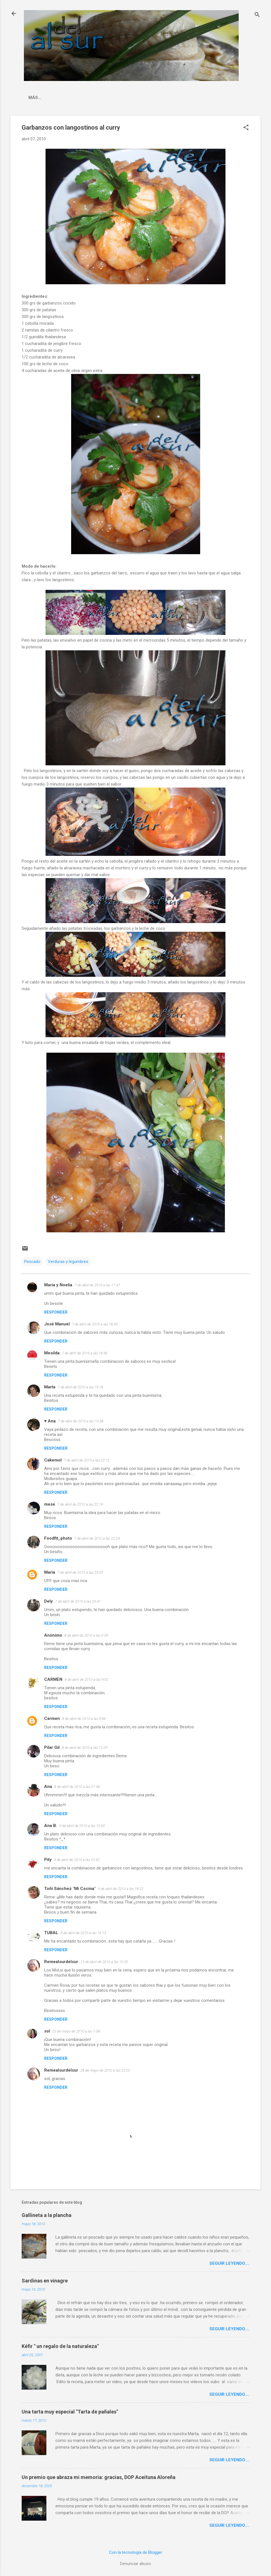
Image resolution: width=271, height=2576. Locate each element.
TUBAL (51, 1932)
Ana (48, 1786)
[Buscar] (257, 15)
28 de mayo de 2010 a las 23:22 (105, 2070)
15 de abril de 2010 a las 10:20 (104, 1962)
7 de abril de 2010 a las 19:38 (80, 1421)
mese (49, 1504)
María (49, 1572)
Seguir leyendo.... (229, 2263)
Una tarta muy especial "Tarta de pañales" (70, 2412)
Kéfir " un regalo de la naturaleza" (60, 2346)
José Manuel (57, 1324)
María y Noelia (58, 1284)
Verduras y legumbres (68, 1261)
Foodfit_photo (58, 1538)
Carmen (52, 1718)
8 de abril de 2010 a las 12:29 (84, 1747)
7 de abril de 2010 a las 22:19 (80, 1504)
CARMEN (53, 1679)
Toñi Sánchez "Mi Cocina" (70, 1888)
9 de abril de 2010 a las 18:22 (120, 1889)
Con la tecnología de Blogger (135, 2552)
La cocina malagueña (54, 97)
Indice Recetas (107, 97)
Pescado (32, 1261)
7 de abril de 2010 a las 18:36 (84, 1353)
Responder (55, 1312)
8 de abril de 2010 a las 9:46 (84, 1718)
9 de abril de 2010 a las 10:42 (77, 1860)
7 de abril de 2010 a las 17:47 (97, 1285)
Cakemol (53, 1460)
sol (47, 2031)
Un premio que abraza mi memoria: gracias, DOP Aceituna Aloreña (98, 2477)
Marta (49, 1386)
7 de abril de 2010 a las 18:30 (95, 1324)
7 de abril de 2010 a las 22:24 (97, 1538)
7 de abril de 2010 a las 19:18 (80, 1387)
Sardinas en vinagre (45, 2281)
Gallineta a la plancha (46, 2215)
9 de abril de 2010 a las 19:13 (83, 1933)
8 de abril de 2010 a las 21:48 (77, 1787)
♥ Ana (50, 1421)
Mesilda (52, 1352)
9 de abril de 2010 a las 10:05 (82, 1826)
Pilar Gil (52, 1747)
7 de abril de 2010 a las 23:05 (80, 1572)
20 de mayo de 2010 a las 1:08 (76, 2031)
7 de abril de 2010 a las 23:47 (78, 1601)
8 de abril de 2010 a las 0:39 (86, 1635)
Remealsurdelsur (61, 1961)
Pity (48, 1859)
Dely (48, 1601)
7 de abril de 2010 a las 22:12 (86, 1460)
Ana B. (50, 1825)
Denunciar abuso (135, 2563)
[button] (246, 128)
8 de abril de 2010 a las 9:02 (86, 1679)
